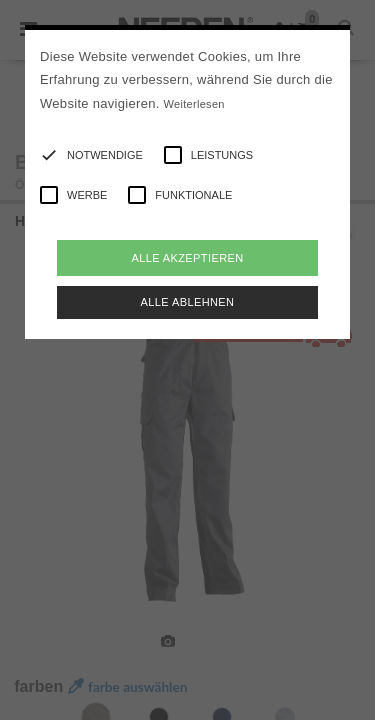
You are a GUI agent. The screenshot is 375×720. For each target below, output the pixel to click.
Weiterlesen (194, 104)
